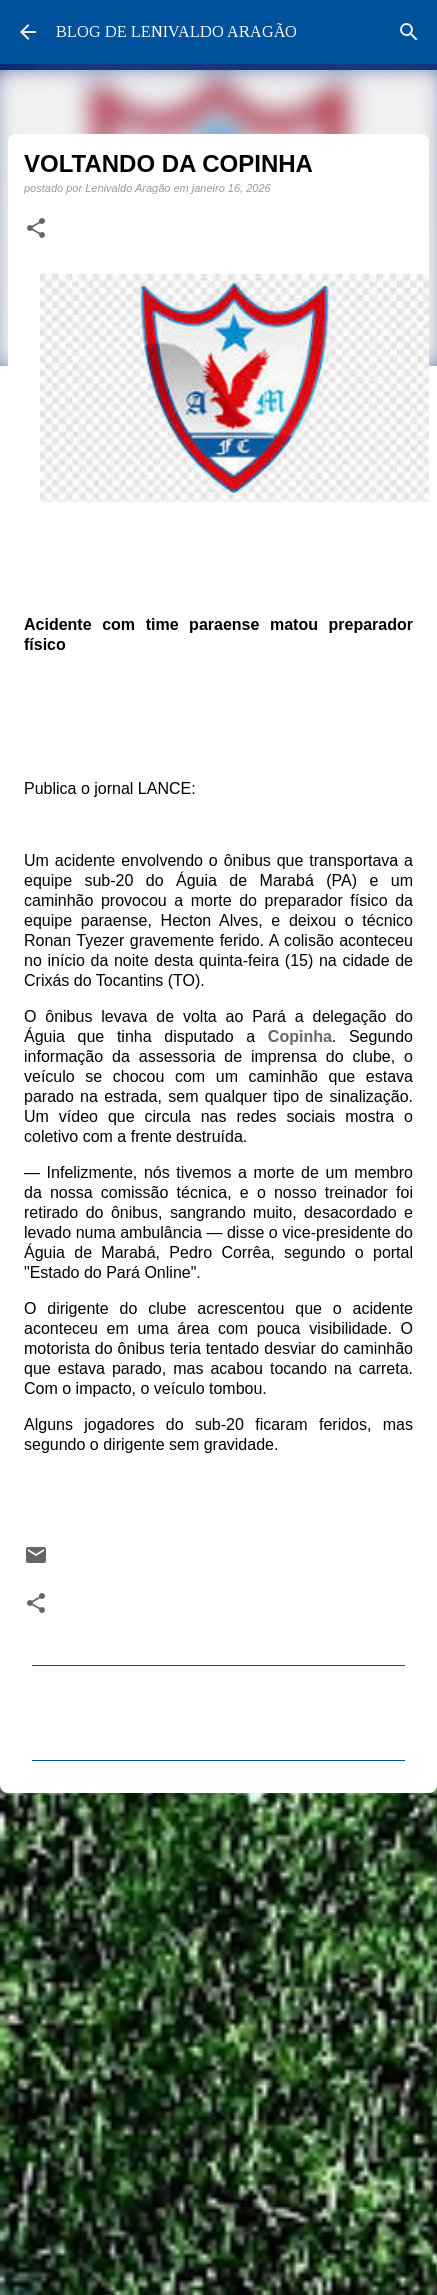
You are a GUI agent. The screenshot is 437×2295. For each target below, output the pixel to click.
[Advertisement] (214, 2037)
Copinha (300, 1036)
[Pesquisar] (409, 32)
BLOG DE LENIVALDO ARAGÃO (176, 31)
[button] (36, 229)
